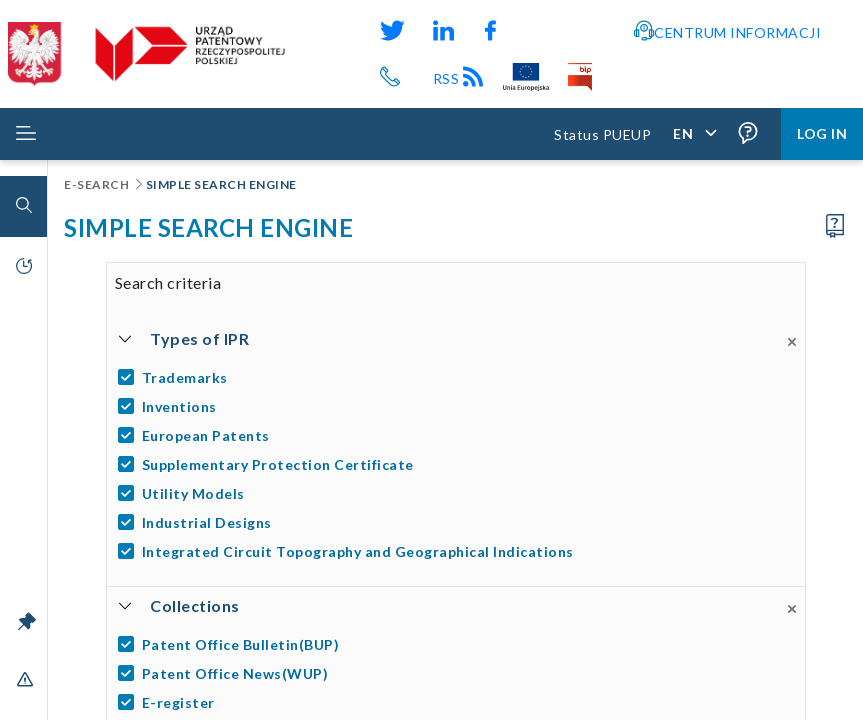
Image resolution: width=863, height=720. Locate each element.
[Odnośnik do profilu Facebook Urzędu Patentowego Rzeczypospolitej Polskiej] (495, 31)
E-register (178, 702)
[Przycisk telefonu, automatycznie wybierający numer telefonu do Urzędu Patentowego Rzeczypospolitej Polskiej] (390, 77)
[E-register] (459, 702)
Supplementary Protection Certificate (278, 464)
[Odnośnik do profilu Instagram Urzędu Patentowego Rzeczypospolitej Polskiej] (570, 31)
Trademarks (185, 377)
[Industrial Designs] (459, 522)
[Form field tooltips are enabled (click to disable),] (748, 134)
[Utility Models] (459, 493)
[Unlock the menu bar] (27, 621)
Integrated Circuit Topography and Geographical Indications (358, 551)
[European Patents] (459, 435)
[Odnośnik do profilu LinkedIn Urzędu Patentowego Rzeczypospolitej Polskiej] (443, 31)
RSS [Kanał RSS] (460, 78)
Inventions (179, 406)
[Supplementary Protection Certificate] (459, 464)
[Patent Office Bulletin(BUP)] (459, 644)
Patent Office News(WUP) (235, 673)
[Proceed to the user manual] (835, 226)
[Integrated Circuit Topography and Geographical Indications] (459, 551)
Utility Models (193, 493)
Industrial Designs (207, 522)
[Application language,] (694, 134)
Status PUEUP (602, 134)
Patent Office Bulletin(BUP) (241, 644)
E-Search (98, 184)
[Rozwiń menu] (26, 134)
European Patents (206, 435)
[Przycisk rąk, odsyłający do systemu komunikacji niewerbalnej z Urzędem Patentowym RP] (602, 31)
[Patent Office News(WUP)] (459, 673)
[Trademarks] (459, 377)
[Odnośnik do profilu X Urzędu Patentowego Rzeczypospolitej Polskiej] (390, 31)
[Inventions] (459, 406)
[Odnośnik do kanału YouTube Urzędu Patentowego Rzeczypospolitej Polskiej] (538, 31)
